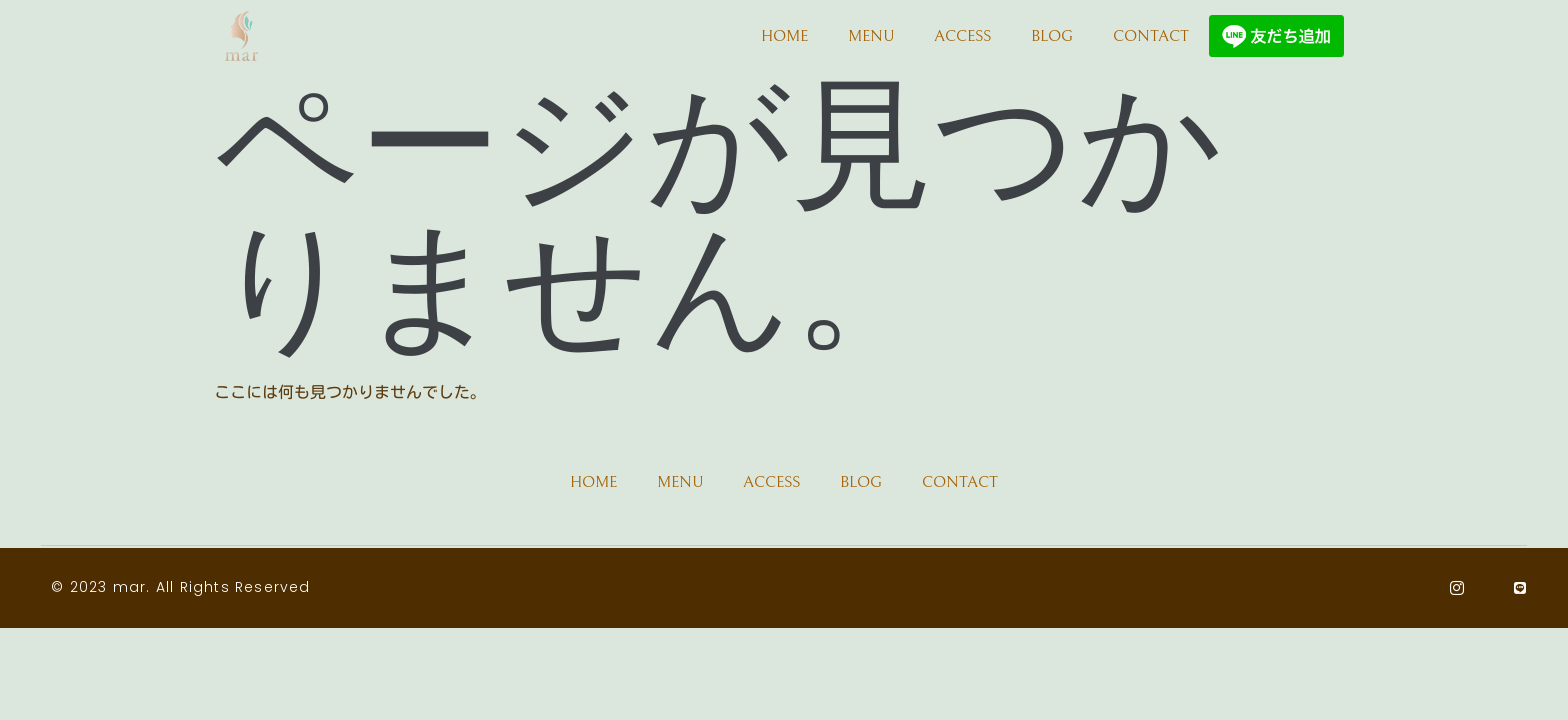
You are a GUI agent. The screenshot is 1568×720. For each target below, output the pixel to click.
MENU (871, 36)
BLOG (1052, 36)
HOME (784, 36)
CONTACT (1151, 36)
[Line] (1520, 588)
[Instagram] (1457, 588)
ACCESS (962, 36)
